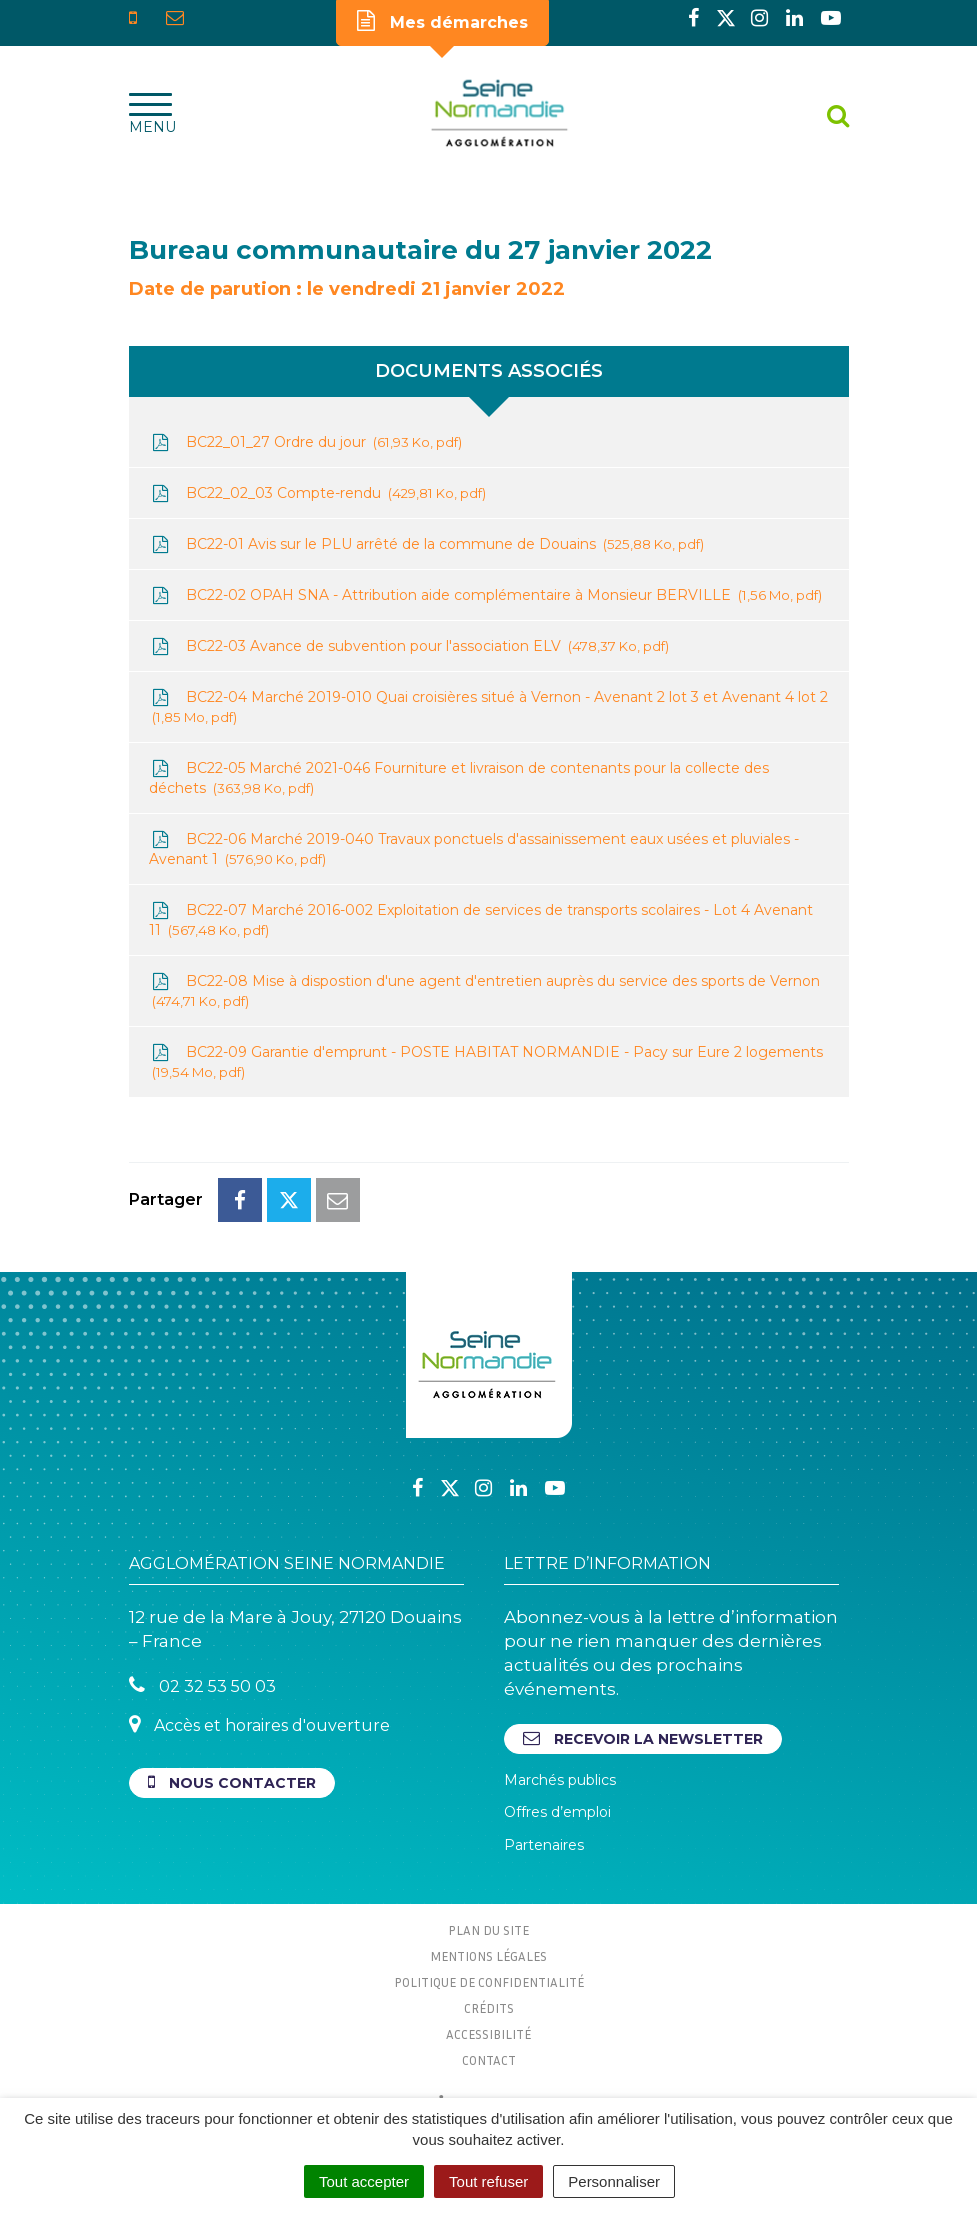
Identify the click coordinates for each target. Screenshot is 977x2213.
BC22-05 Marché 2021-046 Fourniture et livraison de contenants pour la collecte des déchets (459, 778)
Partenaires (544, 1845)
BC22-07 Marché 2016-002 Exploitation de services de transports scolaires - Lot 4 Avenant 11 (481, 920)
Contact (489, 2060)
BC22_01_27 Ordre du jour (305, 442)
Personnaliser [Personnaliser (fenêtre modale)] (614, 2181)
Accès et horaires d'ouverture (259, 1724)
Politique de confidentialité (489, 1982)
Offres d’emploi (557, 1812)
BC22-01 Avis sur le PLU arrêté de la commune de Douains (426, 544)
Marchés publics (560, 1780)
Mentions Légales (488, 1956)
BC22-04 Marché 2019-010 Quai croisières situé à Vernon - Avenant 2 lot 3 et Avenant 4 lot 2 (488, 707)
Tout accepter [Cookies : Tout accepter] (364, 2181)
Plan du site (488, 1930)
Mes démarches (442, 21)
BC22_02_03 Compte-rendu (317, 493)
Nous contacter (232, 1782)
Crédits (489, 2008)
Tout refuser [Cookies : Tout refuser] (488, 2181)
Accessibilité (488, 2034)
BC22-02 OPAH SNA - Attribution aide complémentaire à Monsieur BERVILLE (485, 595)
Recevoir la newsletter (643, 1738)
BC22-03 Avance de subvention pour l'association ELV (409, 646)
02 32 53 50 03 (202, 1685)
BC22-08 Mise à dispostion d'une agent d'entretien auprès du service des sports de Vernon (484, 991)
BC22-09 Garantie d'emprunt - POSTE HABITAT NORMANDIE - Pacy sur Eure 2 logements (486, 1062)
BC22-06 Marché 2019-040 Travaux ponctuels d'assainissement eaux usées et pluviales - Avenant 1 (474, 849)
